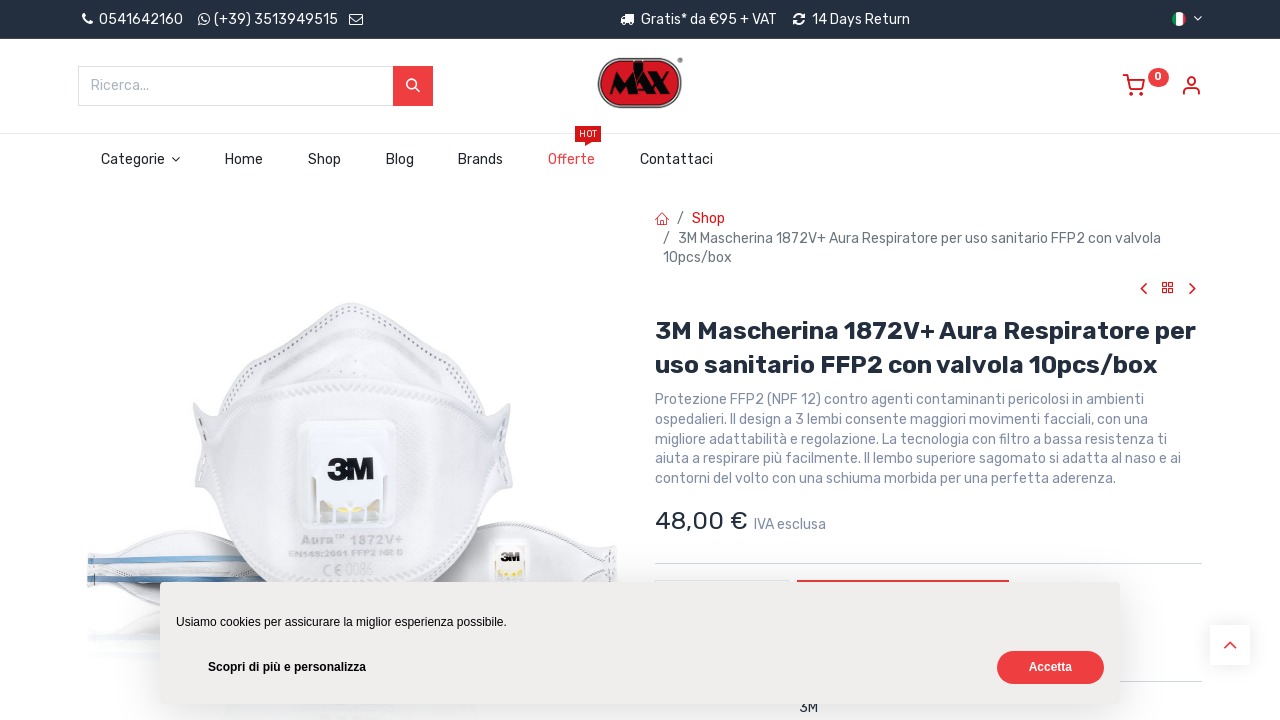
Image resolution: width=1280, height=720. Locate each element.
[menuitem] (244, 160)
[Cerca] (413, 86)
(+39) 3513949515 (276, 19)
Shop (708, 218)
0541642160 (130, 19)
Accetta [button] (1050, 667)
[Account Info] (1191, 88)
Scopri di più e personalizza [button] (287, 667)
